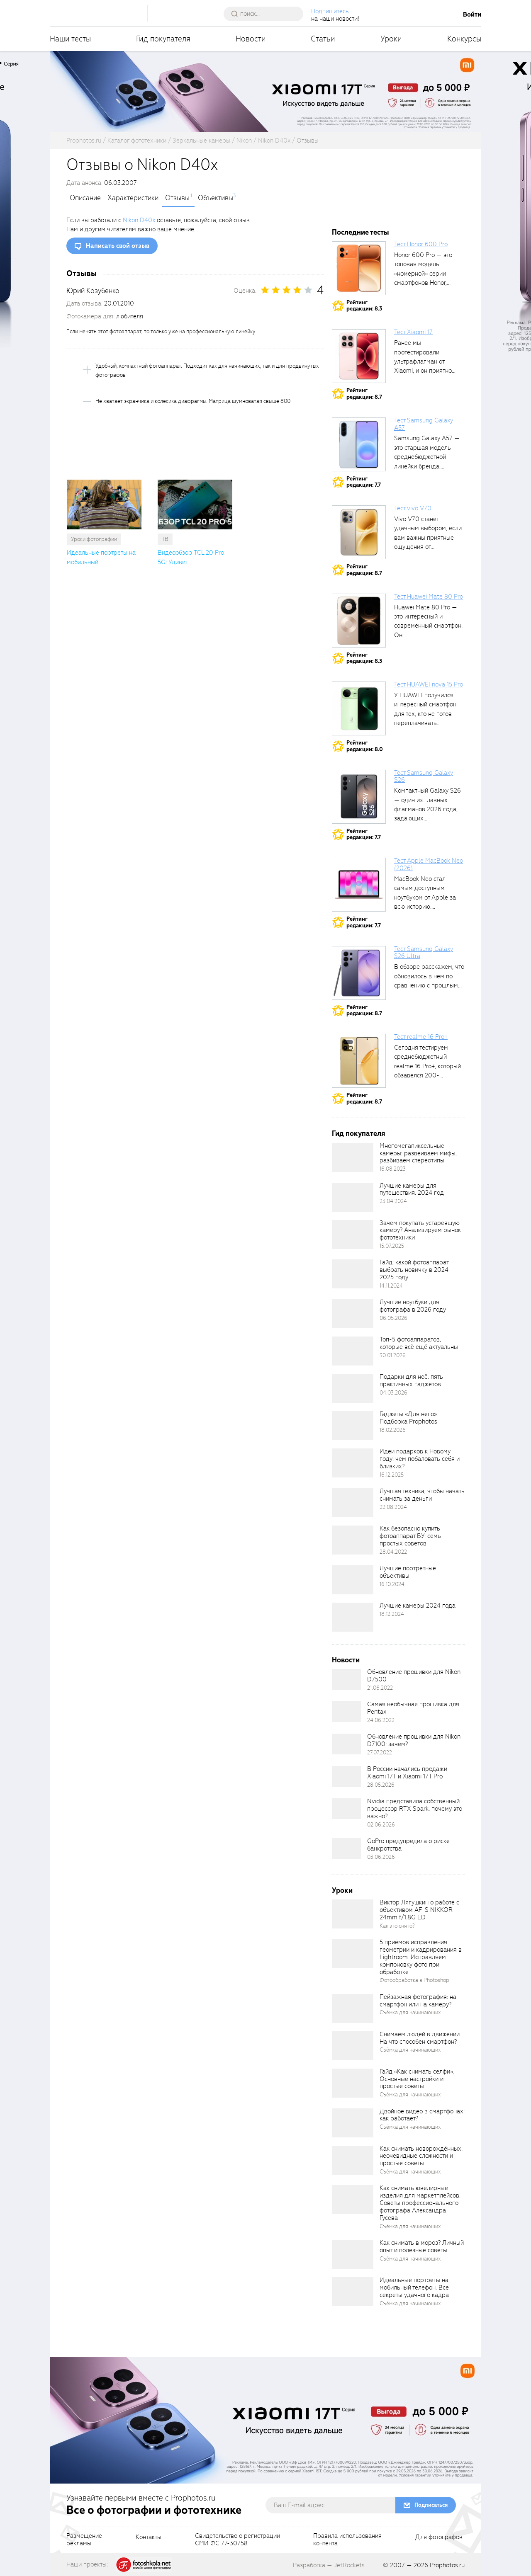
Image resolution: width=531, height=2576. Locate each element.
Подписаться (431, 2504)
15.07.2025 (392, 1245)
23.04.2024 (393, 1201)
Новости (251, 39)
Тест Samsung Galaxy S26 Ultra (423, 953)
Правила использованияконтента (347, 2539)
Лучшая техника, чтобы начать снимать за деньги (422, 1495)
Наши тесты (70, 39)
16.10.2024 (392, 1584)
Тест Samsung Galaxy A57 (423, 424)
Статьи (323, 39)
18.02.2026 (393, 1430)
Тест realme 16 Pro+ (421, 1037)
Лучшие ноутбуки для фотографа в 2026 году (413, 1306)
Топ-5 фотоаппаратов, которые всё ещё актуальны (419, 1343)
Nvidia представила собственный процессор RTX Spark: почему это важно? (414, 1808)
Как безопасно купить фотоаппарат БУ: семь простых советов (410, 1536)
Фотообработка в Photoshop (414, 1980)
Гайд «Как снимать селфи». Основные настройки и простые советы (417, 2079)
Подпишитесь (330, 11)
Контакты (148, 2537)
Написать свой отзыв (117, 246)
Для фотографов (439, 2537)
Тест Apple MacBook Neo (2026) (428, 864)
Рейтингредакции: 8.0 (364, 746)
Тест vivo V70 (412, 508)
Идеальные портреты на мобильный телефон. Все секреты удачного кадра (414, 2287)
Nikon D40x (139, 220)
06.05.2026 (393, 1318)
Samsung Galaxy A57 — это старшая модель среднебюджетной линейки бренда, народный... (427, 457)
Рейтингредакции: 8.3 (364, 305)
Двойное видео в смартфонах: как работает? (422, 2115)
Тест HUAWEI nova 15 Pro (428, 684)
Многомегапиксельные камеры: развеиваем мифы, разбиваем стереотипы (418, 1153)
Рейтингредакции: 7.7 (363, 481)
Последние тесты (360, 232)
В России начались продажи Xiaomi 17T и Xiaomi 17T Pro (407, 1772)
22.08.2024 (393, 1507)
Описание (85, 198)
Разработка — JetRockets (329, 2565)
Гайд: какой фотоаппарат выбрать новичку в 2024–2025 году (416, 1269)
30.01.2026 (393, 1355)
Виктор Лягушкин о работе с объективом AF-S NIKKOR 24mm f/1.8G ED (419, 1909)
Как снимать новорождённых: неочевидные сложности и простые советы (421, 2156)
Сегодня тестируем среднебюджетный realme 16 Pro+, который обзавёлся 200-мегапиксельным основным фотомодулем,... (427, 1075)
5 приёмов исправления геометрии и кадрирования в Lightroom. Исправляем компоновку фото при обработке (421, 1957)
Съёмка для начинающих (410, 2012)
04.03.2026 (393, 1392)
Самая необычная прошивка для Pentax (413, 1708)
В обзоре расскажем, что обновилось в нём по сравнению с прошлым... (429, 976)
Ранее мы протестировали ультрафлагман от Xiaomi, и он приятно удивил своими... (423, 361)
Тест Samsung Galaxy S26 (423, 776)
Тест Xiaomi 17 (413, 332)
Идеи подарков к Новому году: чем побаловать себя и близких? (420, 1458)
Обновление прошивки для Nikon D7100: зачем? (413, 1740)
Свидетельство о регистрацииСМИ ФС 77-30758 (237, 2539)
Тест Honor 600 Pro (421, 244)
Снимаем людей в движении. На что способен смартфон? (420, 2038)
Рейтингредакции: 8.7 (364, 393)
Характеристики (132, 198)
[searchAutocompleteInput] (266, 13)
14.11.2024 (391, 1285)
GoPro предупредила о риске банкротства (408, 1845)
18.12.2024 (392, 1614)
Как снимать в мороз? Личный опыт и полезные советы (422, 2246)
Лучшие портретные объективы (408, 1572)
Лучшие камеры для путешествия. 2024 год (412, 1189)
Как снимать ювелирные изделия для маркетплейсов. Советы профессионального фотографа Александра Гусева (420, 2203)
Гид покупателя (163, 39)
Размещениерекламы (84, 2539)
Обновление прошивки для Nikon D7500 (413, 1675)
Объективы (215, 198)
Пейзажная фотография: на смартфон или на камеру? (418, 2000)
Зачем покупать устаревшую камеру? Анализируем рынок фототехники (420, 1230)
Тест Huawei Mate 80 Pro (428, 596)
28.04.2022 (393, 1551)
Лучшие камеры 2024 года (417, 1605)
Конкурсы (464, 39)
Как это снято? (397, 1925)
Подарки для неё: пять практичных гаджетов (411, 1380)
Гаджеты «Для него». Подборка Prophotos (409, 1418)
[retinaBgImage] (352, 1157)
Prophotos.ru (447, 2565)
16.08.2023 (393, 1168)
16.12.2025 (392, 1474)
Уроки (391, 39)
